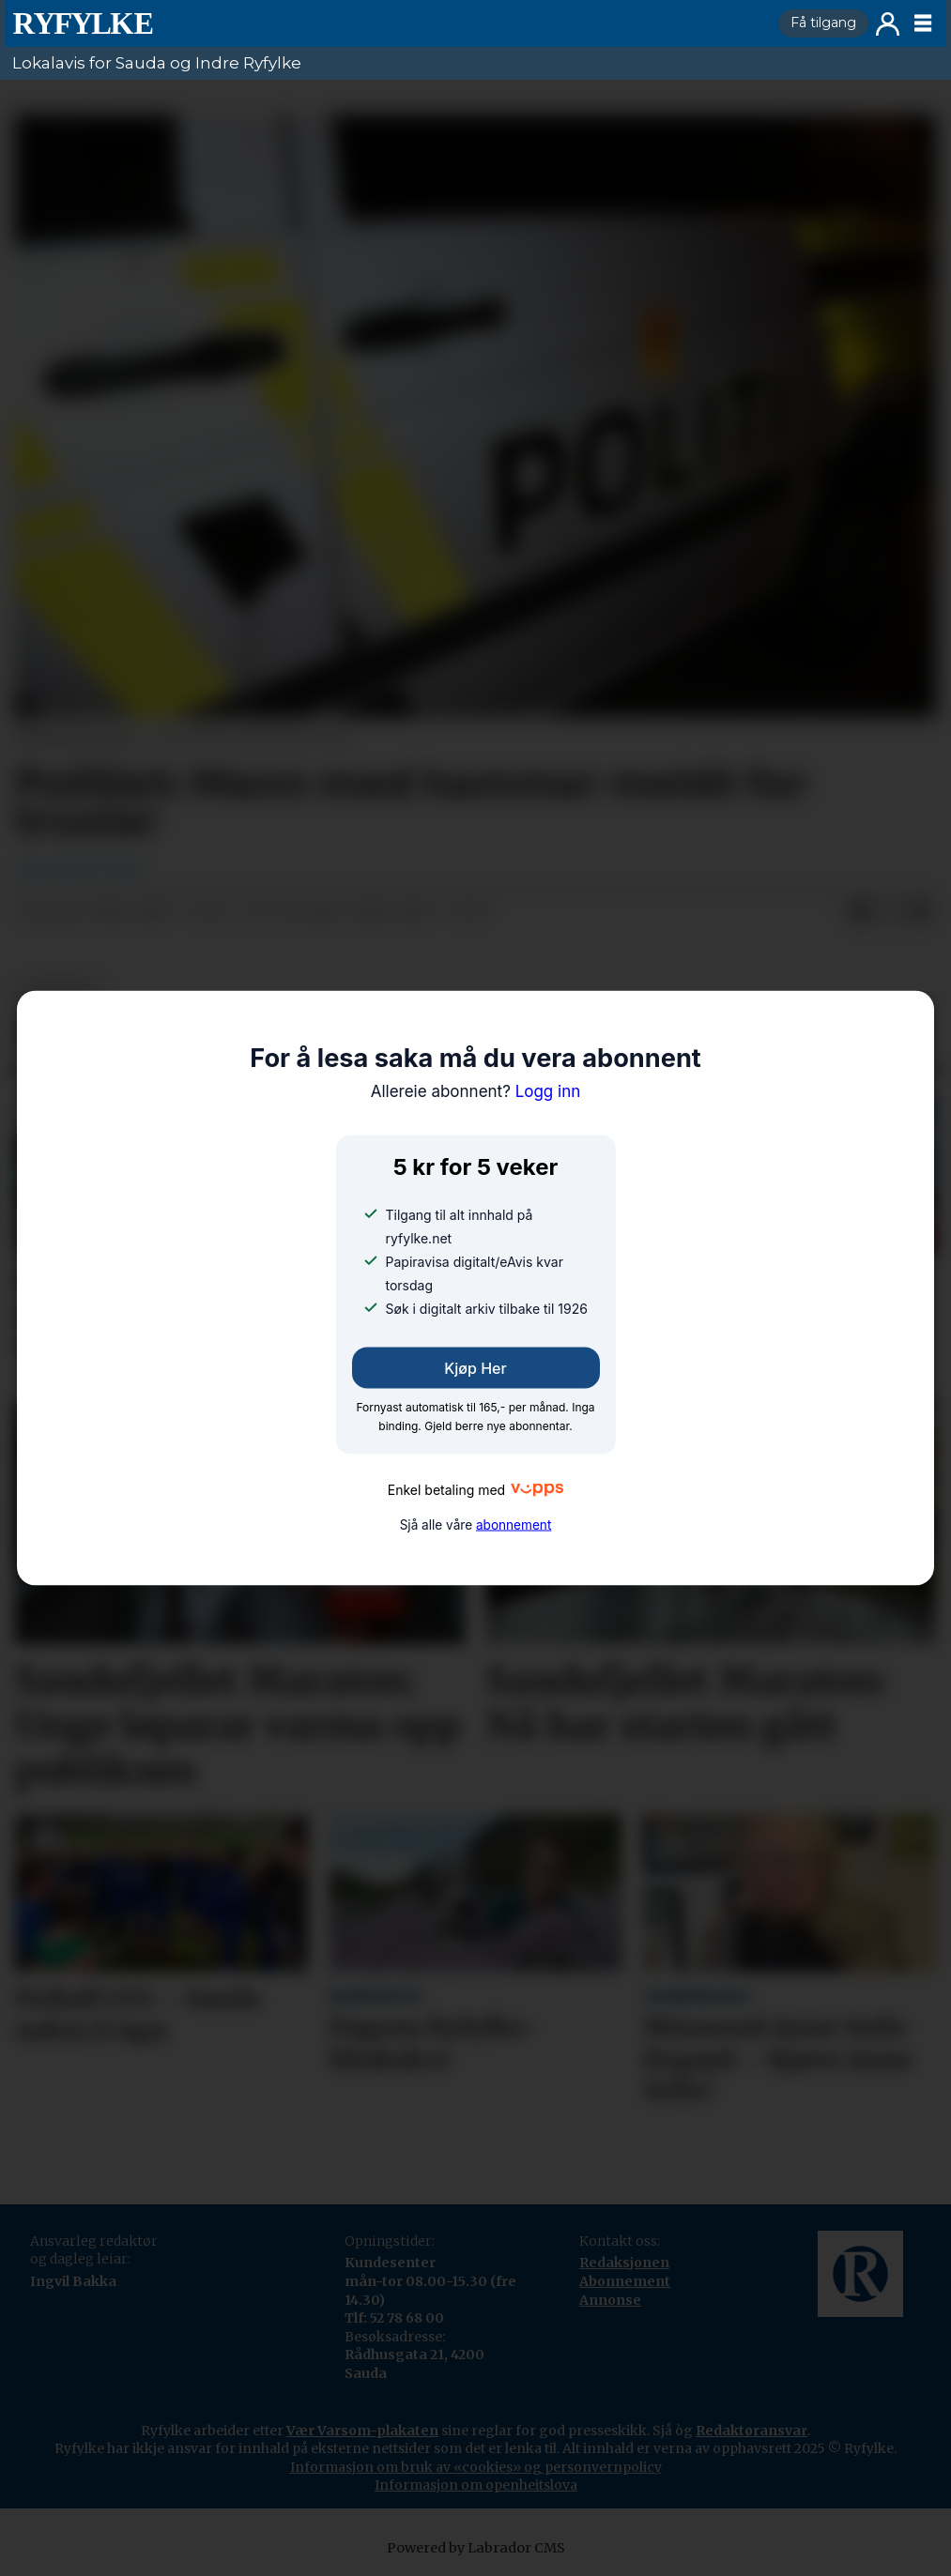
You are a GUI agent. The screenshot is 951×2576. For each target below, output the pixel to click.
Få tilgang (823, 22)
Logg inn (887, 24)
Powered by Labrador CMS (476, 2547)
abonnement (513, 1524)
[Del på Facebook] (860, 912)
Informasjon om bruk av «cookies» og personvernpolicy (476, 2467)
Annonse (610, 2300)
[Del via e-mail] (920, 912)
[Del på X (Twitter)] (890, 912)
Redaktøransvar (751, 2430)
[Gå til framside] (387, 23)
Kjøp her (475, 1368)
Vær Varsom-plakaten (362, 2430)
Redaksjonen (624, 2262)
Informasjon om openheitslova (476, 2485)
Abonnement (624, 2281)
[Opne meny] (923, 23)
